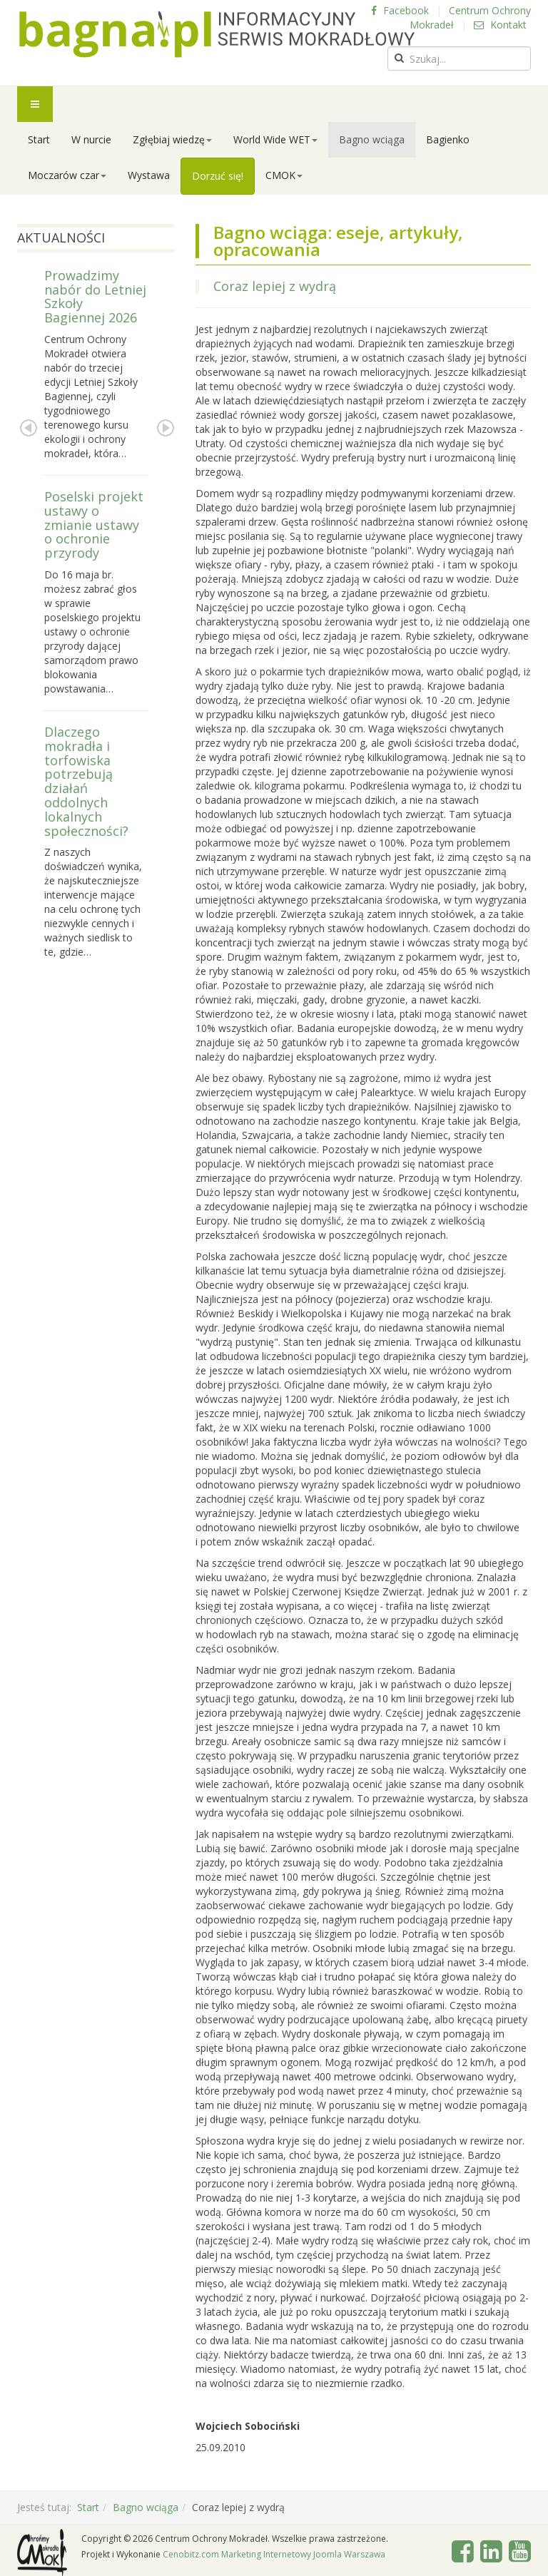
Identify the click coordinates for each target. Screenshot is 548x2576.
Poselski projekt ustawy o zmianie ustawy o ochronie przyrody (93, 524)
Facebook (400, 10)
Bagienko (448, 139)
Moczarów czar (67, 175)
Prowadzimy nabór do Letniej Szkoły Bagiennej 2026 (95, 296)
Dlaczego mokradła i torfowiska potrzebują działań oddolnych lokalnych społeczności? (86, 781)
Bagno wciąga (372, 139)
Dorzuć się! (217, 176)
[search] (459, 58)
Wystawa (149, 175)
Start (39, 139)
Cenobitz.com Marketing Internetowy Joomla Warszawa (274, 2554)
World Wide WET (275, 139)
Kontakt (500, 24)
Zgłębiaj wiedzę (172, 139)
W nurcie (91, 139)
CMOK (284, 175)
